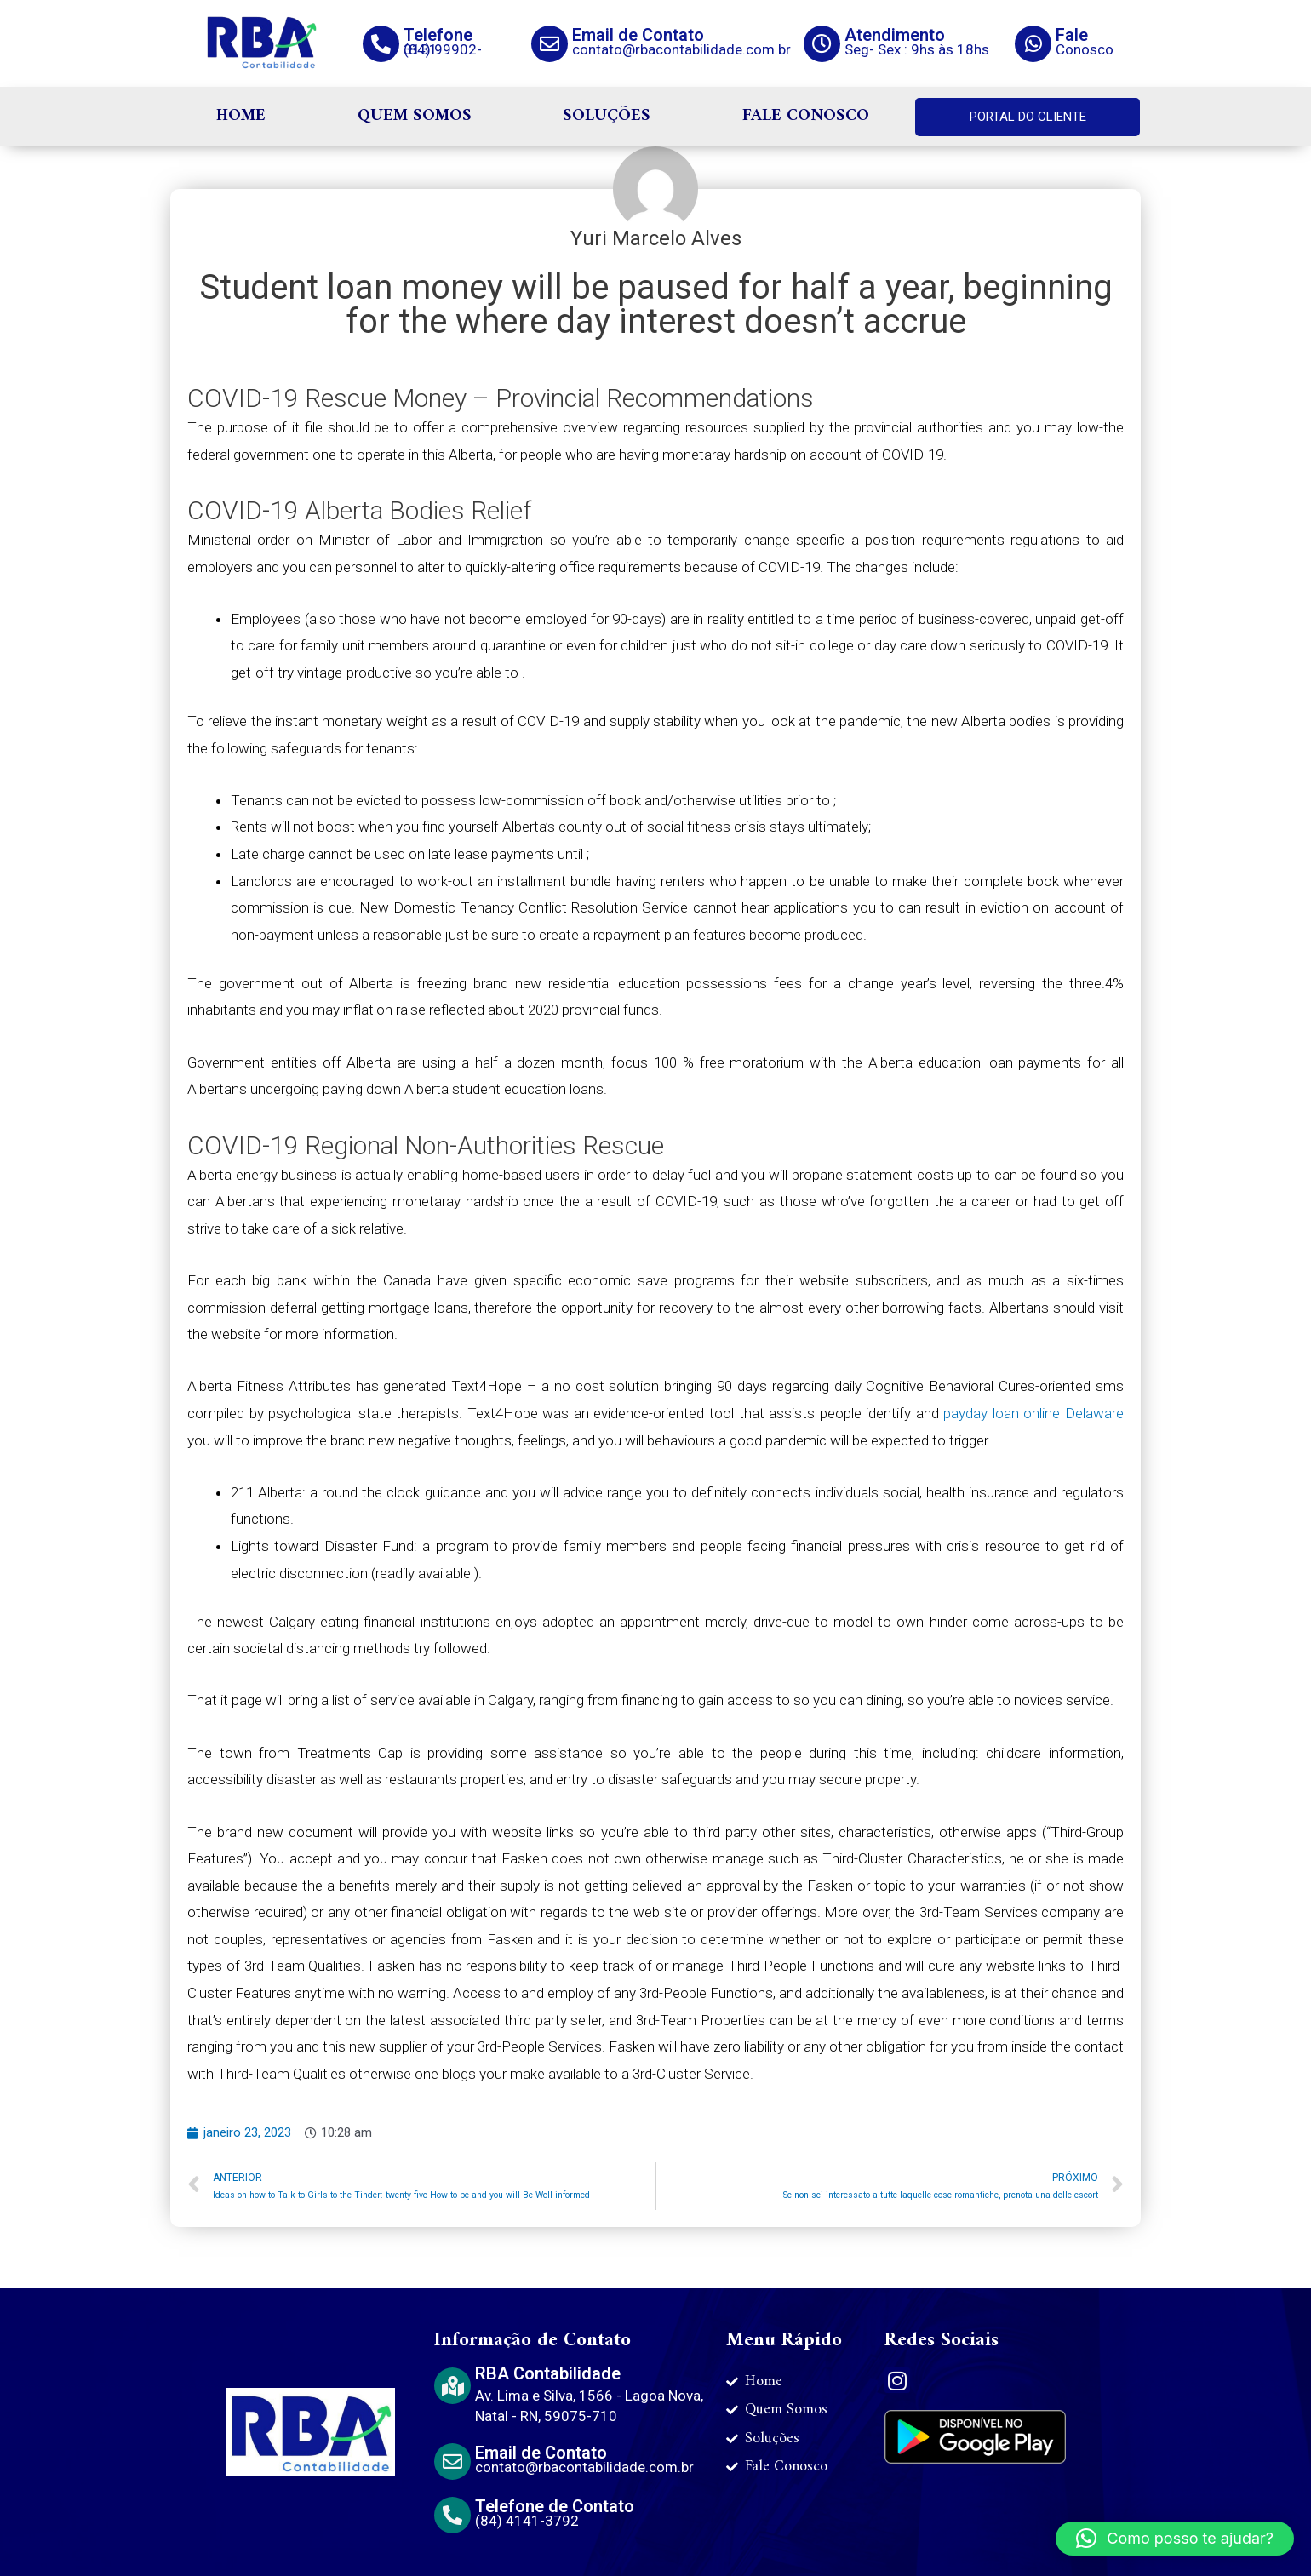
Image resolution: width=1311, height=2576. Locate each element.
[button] (1175, 2539)
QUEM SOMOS (415, 116)
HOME (241, 116)
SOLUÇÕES (606, 116)
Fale (1072, 35)
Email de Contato (638, 35)
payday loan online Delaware (1033, 1413)
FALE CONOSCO (805, 116)
